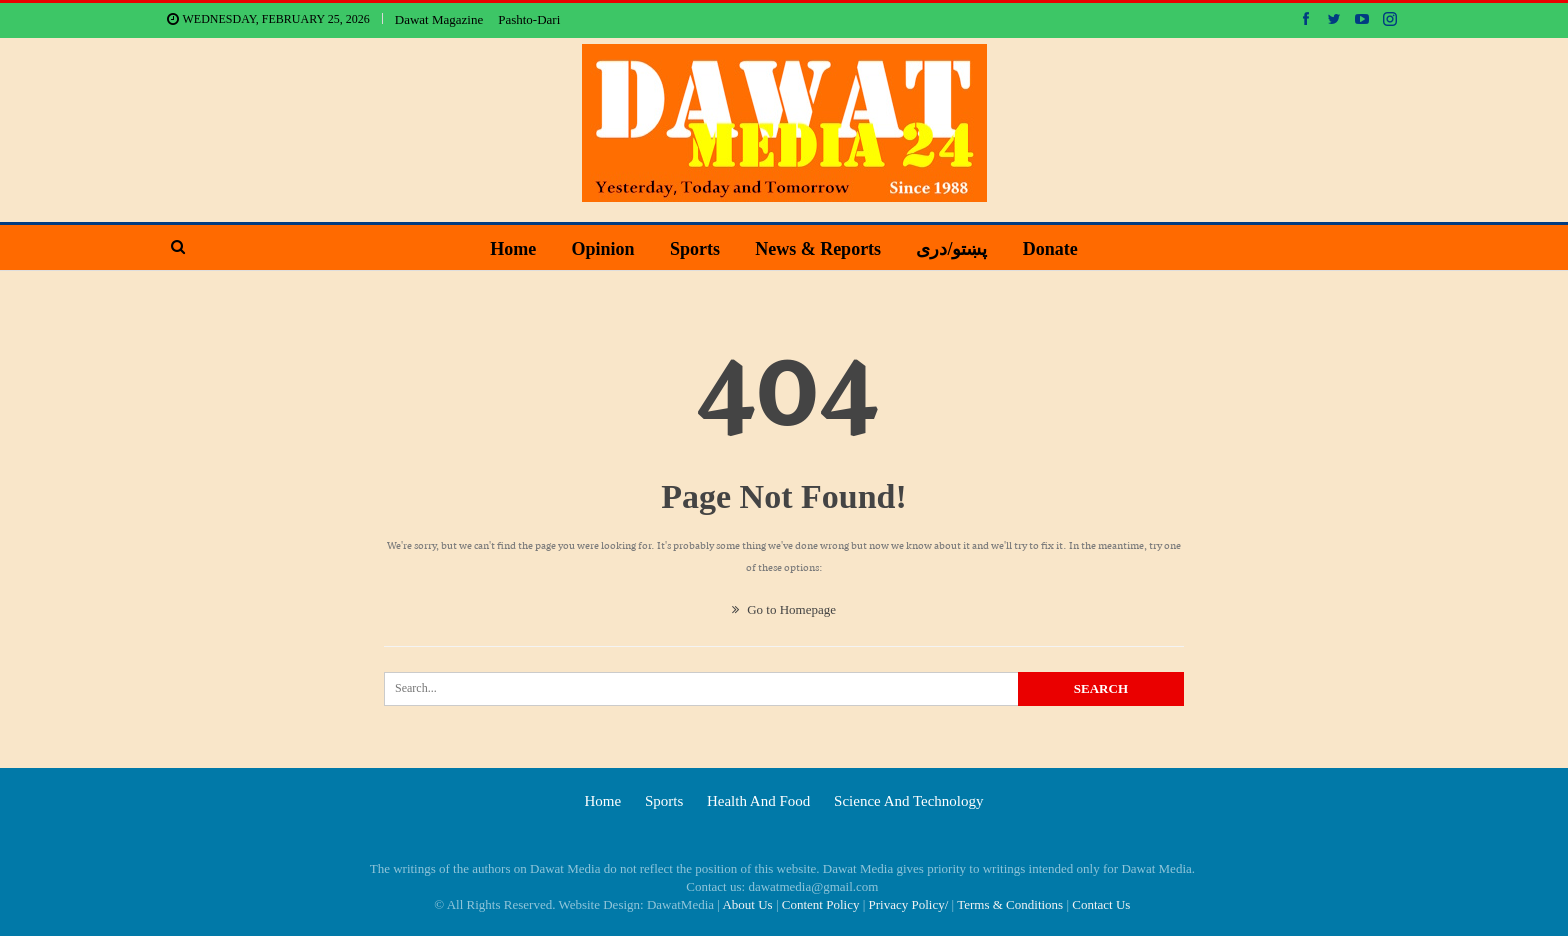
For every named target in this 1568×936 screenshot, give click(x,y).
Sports (695, 249)
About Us (747, 904)
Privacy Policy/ (909, 904)
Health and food (758, 801)
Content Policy (821, 904)
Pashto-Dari (529, 19)
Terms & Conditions (1010, 904)
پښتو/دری (951, 249)
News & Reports (818, 249)
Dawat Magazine (439, 19)
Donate (1050, 249)
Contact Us (1101, 904)
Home (513, 249)
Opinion (603, 249)
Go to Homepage (784, 609)
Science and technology (908, 801)
